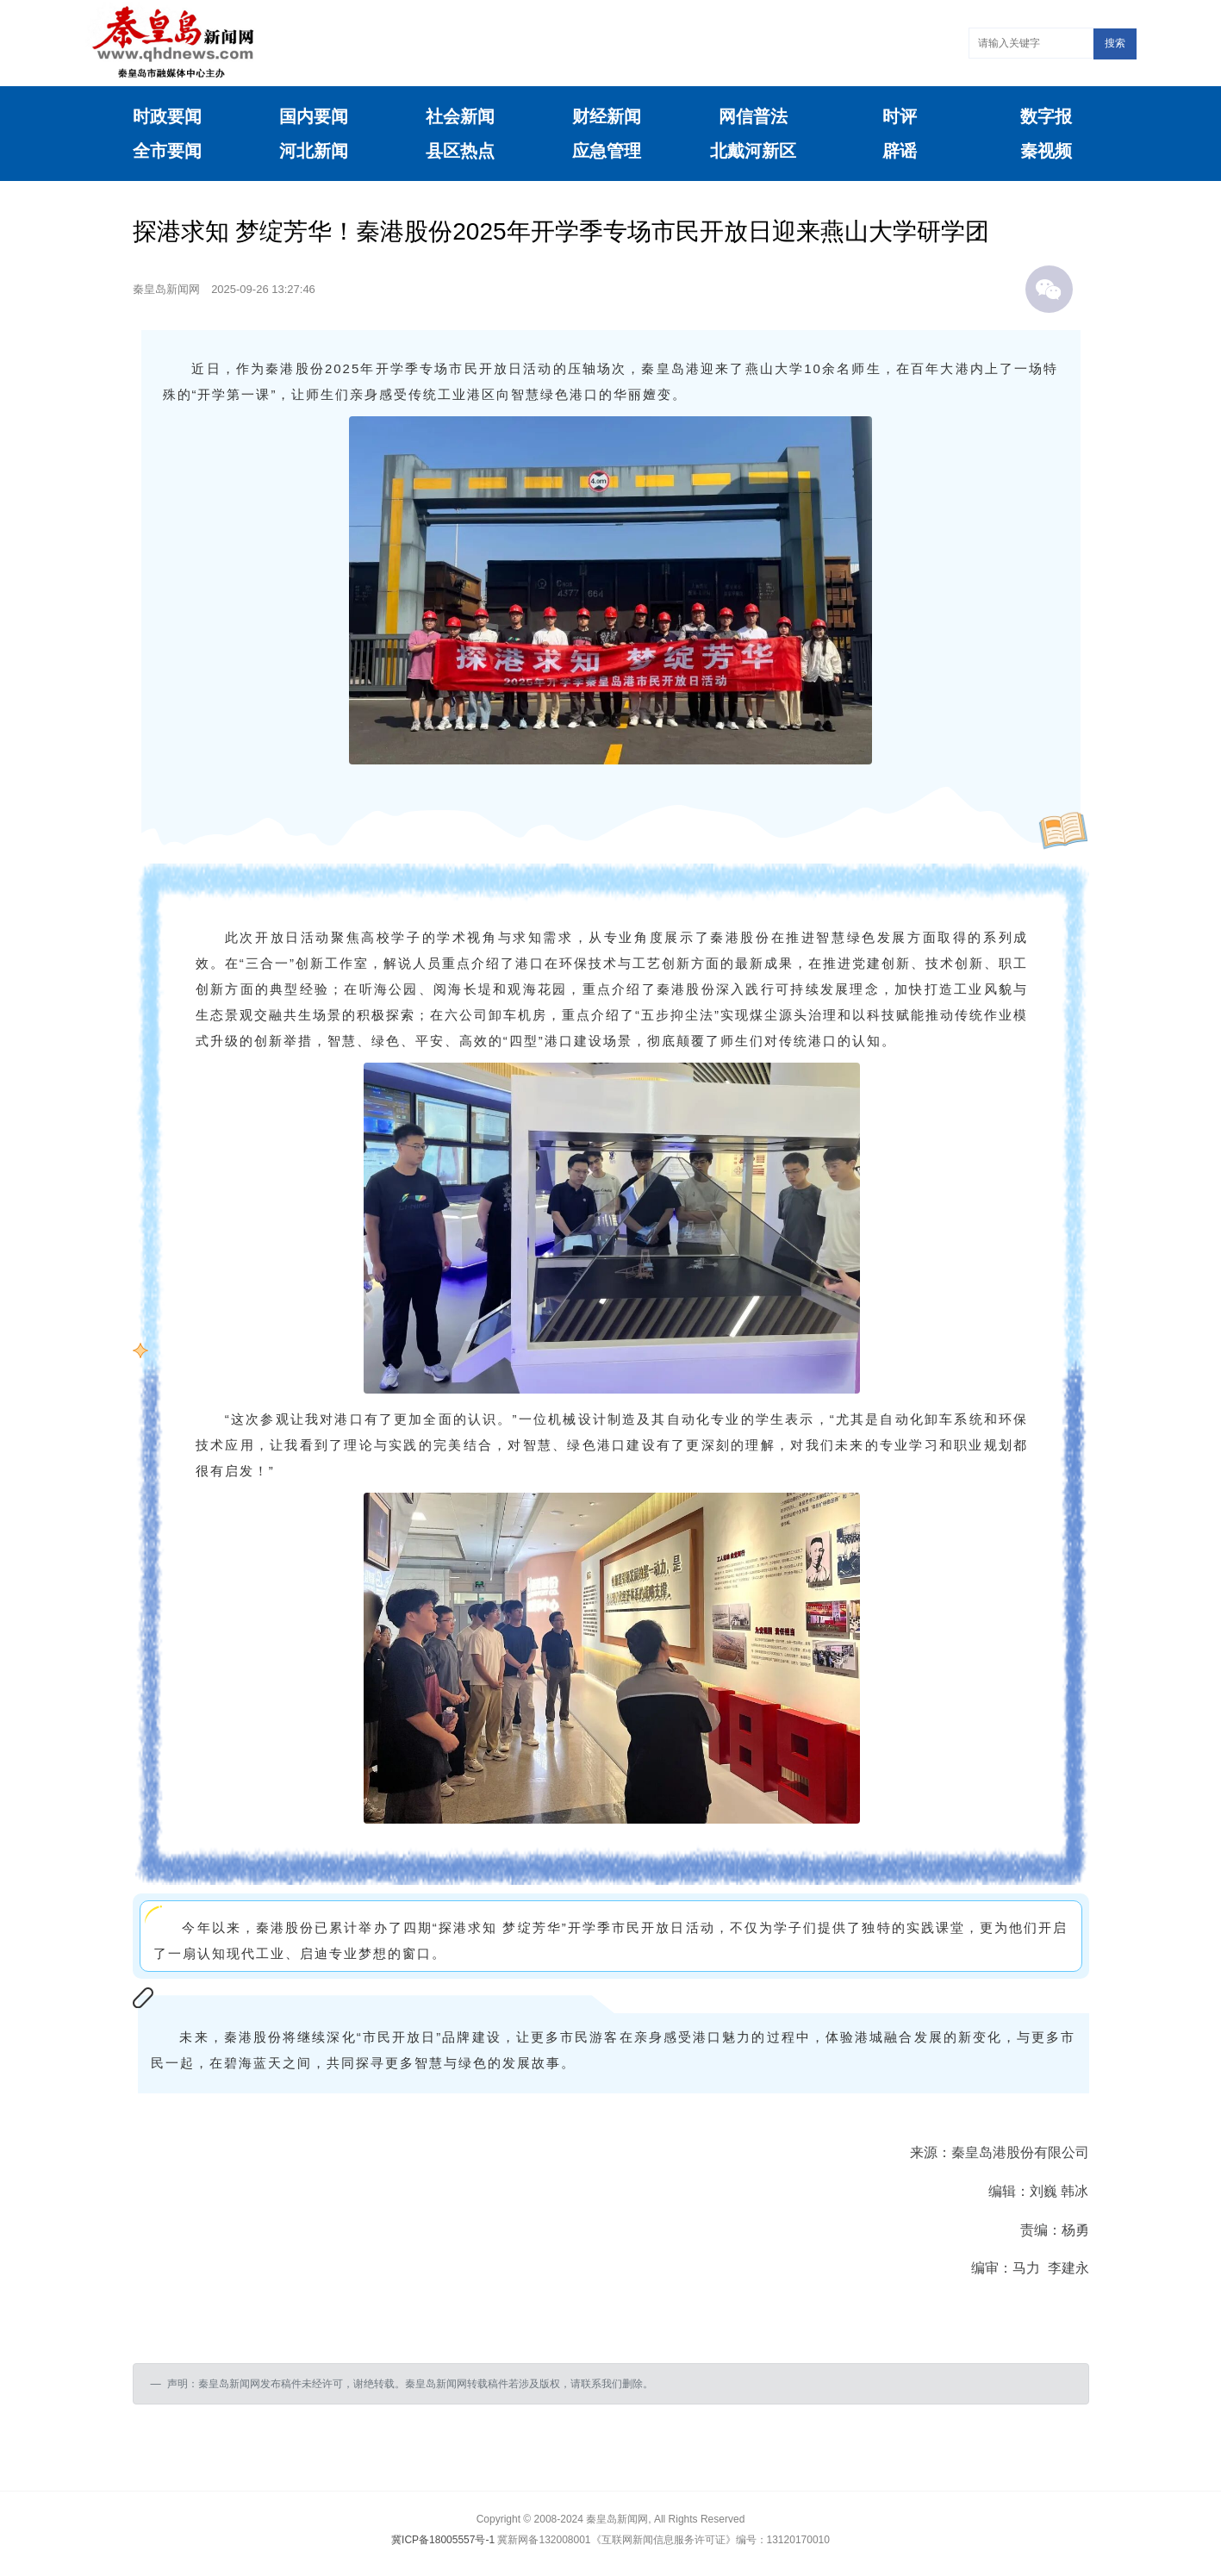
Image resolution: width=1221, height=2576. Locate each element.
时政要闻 (167, 116)
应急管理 (606, 150)
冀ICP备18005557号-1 (443, 2540)
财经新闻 (606, 116)
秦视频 (1046, 150)
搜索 (1115, 43)
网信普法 (753, 116)
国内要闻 (313, 116)
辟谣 (899, 150)
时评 (899, 116)
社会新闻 (460, 116)
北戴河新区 (753, 150)
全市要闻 (167, 150)
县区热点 (460, 150)
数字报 (1046, 116)
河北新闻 (313, 150)
